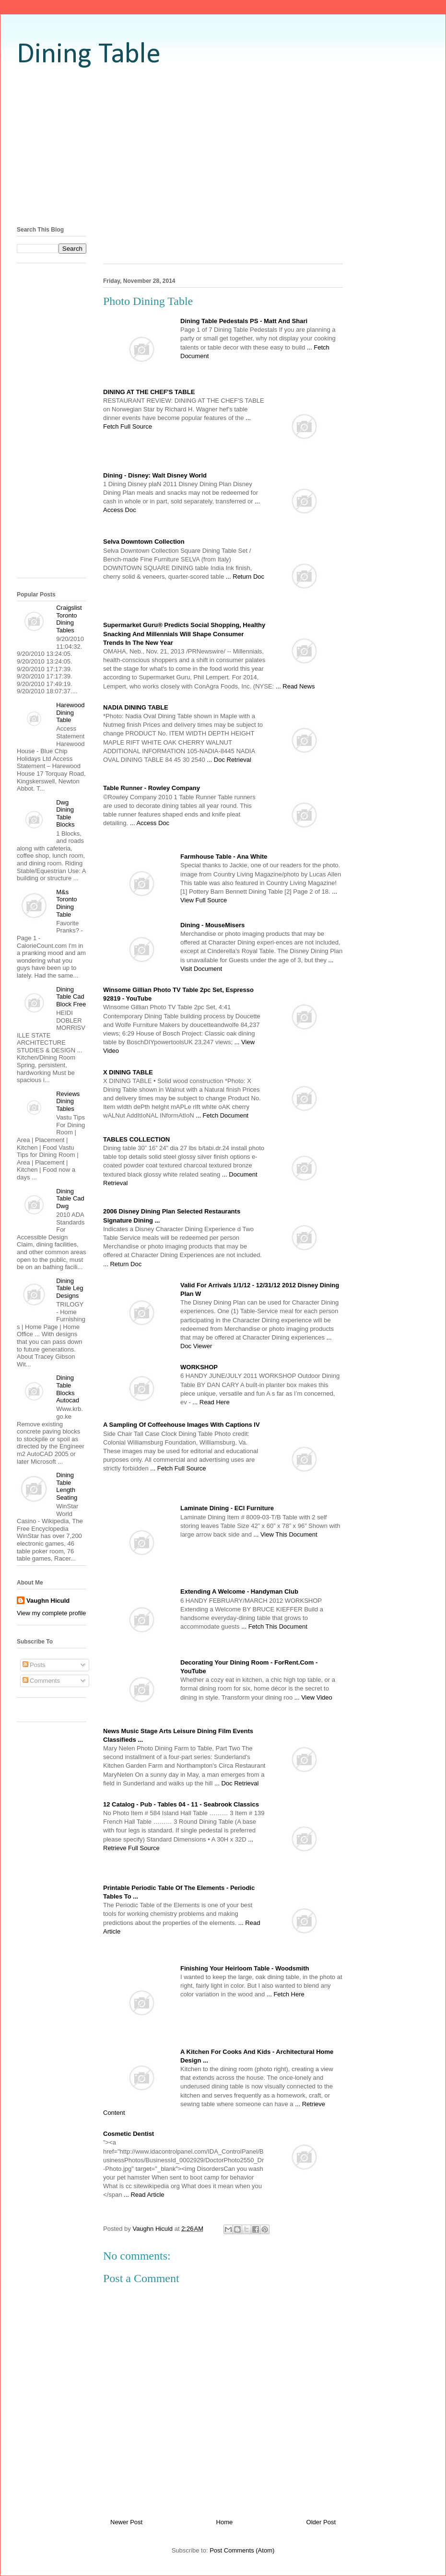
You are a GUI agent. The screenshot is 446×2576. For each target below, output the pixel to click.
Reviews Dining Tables (68, 1101)
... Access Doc (149, 823)
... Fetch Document (222, 1115)
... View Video (313, 1697)
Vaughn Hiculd (48, 1600)
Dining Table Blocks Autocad (67, 1389)
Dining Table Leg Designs (69, 1288)
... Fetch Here (286, 1994)
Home (224, 2522)
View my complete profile (51, 1613)
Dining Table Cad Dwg (70, 1199)
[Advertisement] (223, 146)
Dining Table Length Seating (66, 1486)
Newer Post (126, 2522)
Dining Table (89, 55)
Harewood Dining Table (70, 712)
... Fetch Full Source (178, 1468)
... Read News (295, 686)
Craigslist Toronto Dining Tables (69, 619)
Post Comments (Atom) (242, 2550)
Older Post (321, 2522)
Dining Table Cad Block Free (71, 997)
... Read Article (144, 2194)
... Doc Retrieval (229, 759)
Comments (41, 1680)
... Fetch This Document (274, 1626)
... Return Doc (245, 576)
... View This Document (285, 1534)
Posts (34, 1664)
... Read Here (210, 1402)
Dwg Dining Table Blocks (65, 813)
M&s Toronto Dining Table (66, 903)
